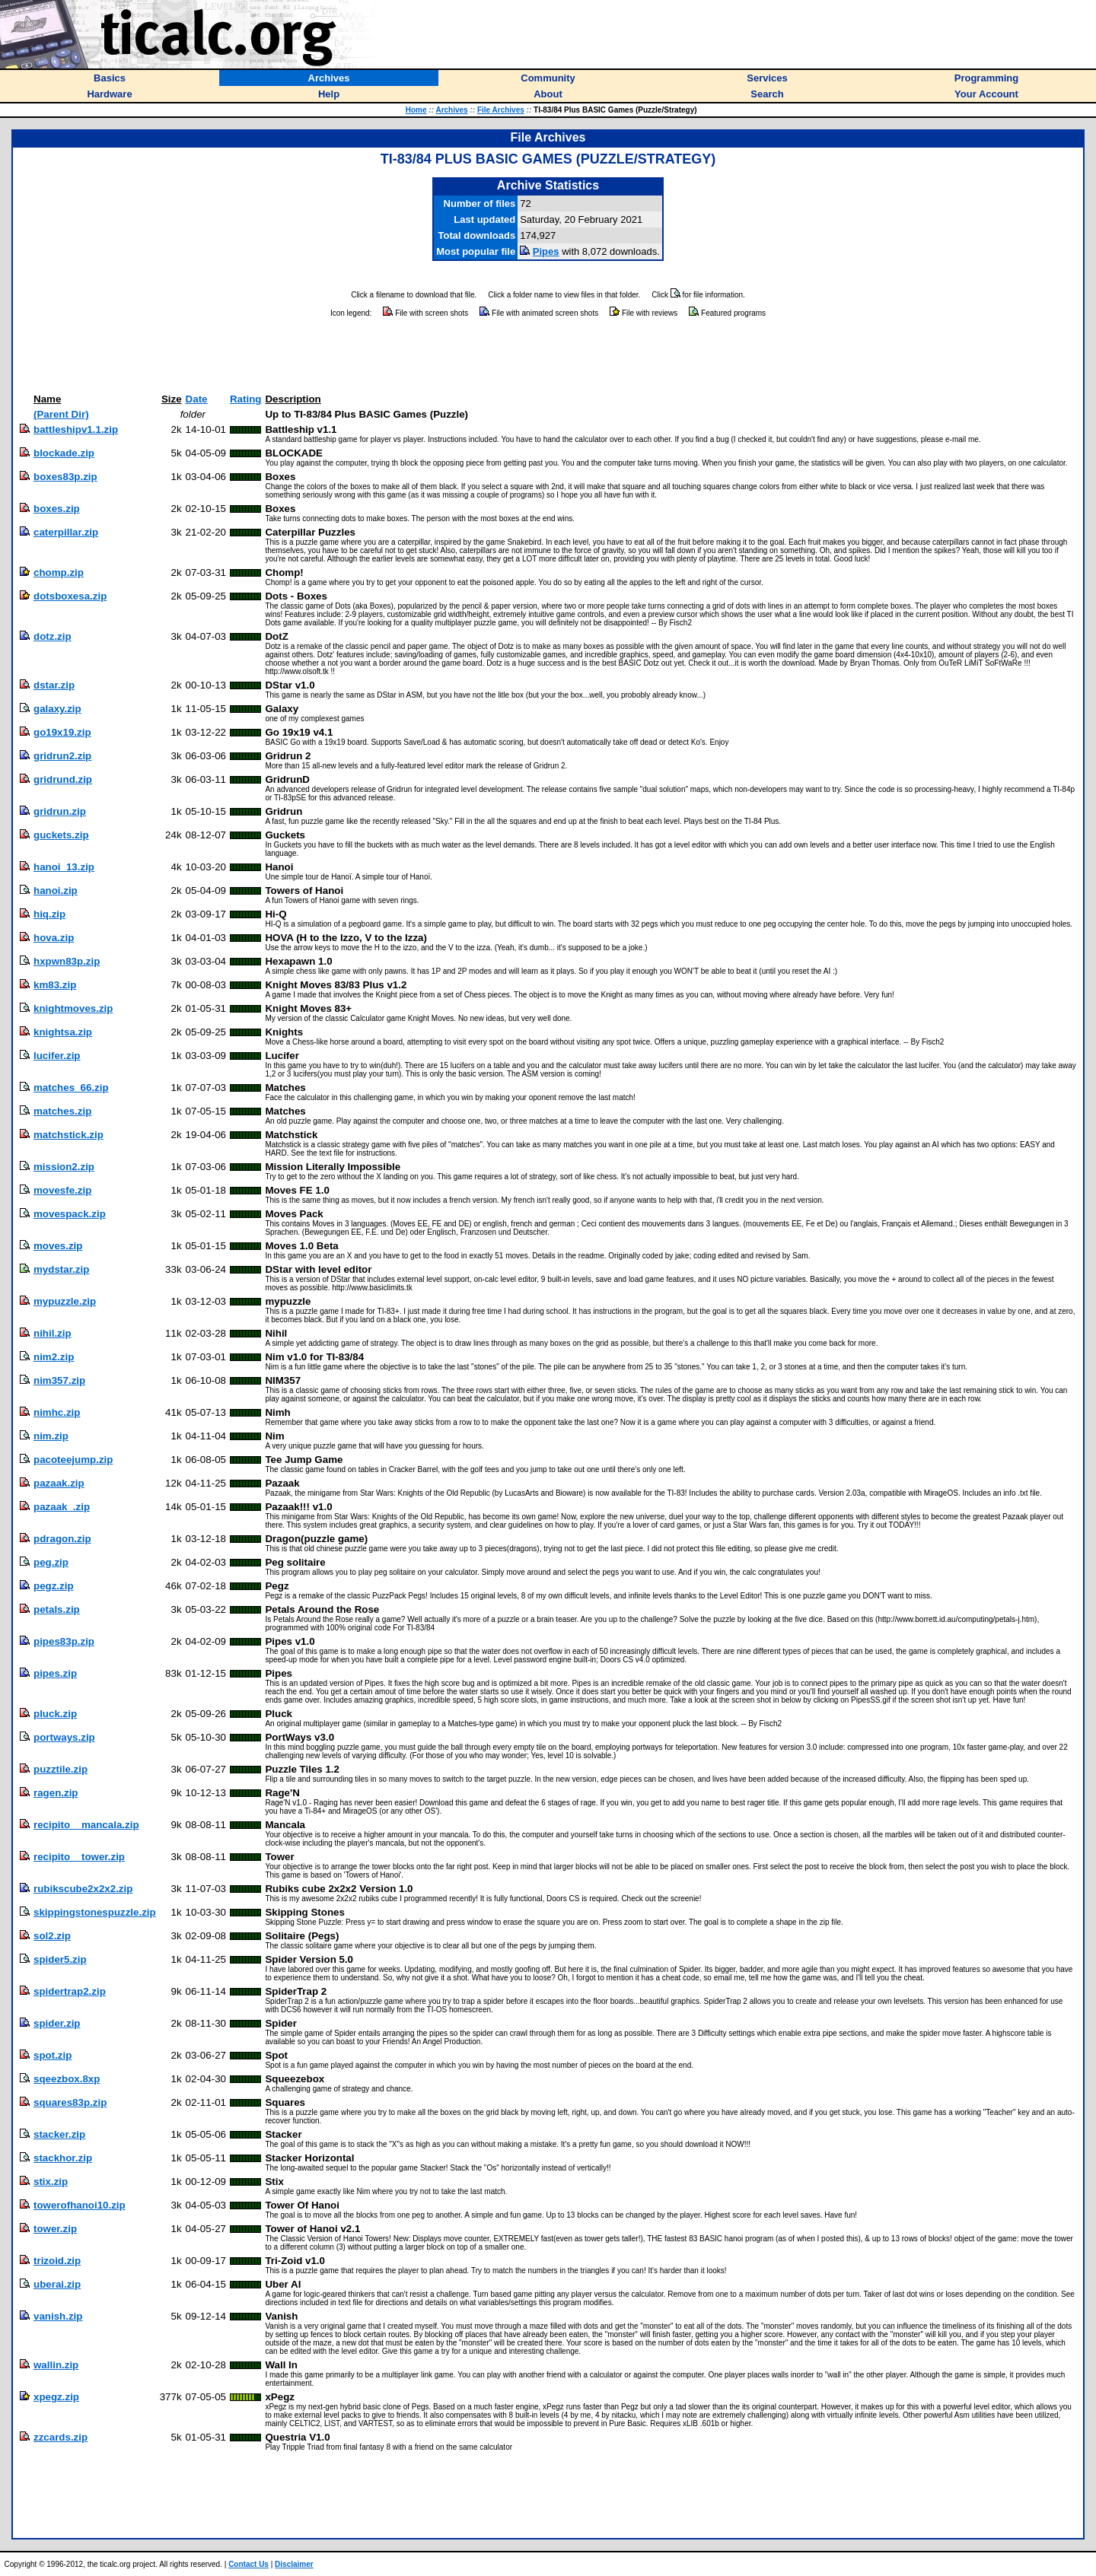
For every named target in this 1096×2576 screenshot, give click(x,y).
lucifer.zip (56, 1055)
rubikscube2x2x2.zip (82, 1888)
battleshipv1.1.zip (75, 429)
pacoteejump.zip (73, 1459)
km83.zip (54, 985)
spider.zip (56, 2023)
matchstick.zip (68, 1134)
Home (416, 110)
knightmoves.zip (73, 1008)
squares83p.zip (70, 2102)
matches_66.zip (71, 1087)
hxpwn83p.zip (66, 961)
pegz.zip (53, 1586)
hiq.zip (49, 914)
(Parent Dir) (61, 414)
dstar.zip (54, 685)
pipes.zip (55, 1673)
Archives (451, 110)
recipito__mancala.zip (86, 1824)
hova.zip (53, 937)
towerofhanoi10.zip (79, 2205)
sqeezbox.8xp (66, 2079)
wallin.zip (55, 2365)
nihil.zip (52, 1333)
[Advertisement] (548, 356)
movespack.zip (69, 1214)
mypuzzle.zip (64, 1301)
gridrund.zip (62, 779)
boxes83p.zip (65, 476)
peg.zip (50, 1562)
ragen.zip (55, 1792)
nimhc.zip (56, 1412)
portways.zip (64, 1737)
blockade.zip (63, 453)
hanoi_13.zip (63, 867)
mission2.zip (63, 1166)
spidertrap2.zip (69, 1991)
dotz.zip (52, 636)
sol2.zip (52, 1936)
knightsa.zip (62, 1032)
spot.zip (52, 2055)
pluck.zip (55, 1713)
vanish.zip (57, 2316)
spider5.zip (60, 1959)
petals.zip (56, 1609)
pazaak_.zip (61, 1506)
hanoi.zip (55, 890)
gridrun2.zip (62, 756)
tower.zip (55, 2228)
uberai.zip (57, 2284)
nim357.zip (59, 1380)
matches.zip (62, 1111)
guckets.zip (61, 835)
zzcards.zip (60, 2437)
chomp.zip (58, 572)
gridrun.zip (59, 811)
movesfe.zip (62, 1190)
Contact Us (248, 2564)
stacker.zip (59, 2134)
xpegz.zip (56, 2397)
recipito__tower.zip (79, 1856)
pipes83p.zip (63, 1641)
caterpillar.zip (65, 532)
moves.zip (57, 1245)
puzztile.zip (60, 1769)
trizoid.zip (57, 2260)
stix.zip (50, 2181)
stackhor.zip (62, 2158)
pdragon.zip (62, 1538)
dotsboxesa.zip (70, 596)
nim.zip (50, 1436)
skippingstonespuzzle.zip (94, 1912)
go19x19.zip (62, 732)
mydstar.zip (61, 1269)
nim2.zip (53, 1357)
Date (197, 399)
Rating (245, 399)
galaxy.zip (57, 708)
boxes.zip (56, 508)
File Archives (500, 110)
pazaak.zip (58, 1483)
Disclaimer (294, 2564)
